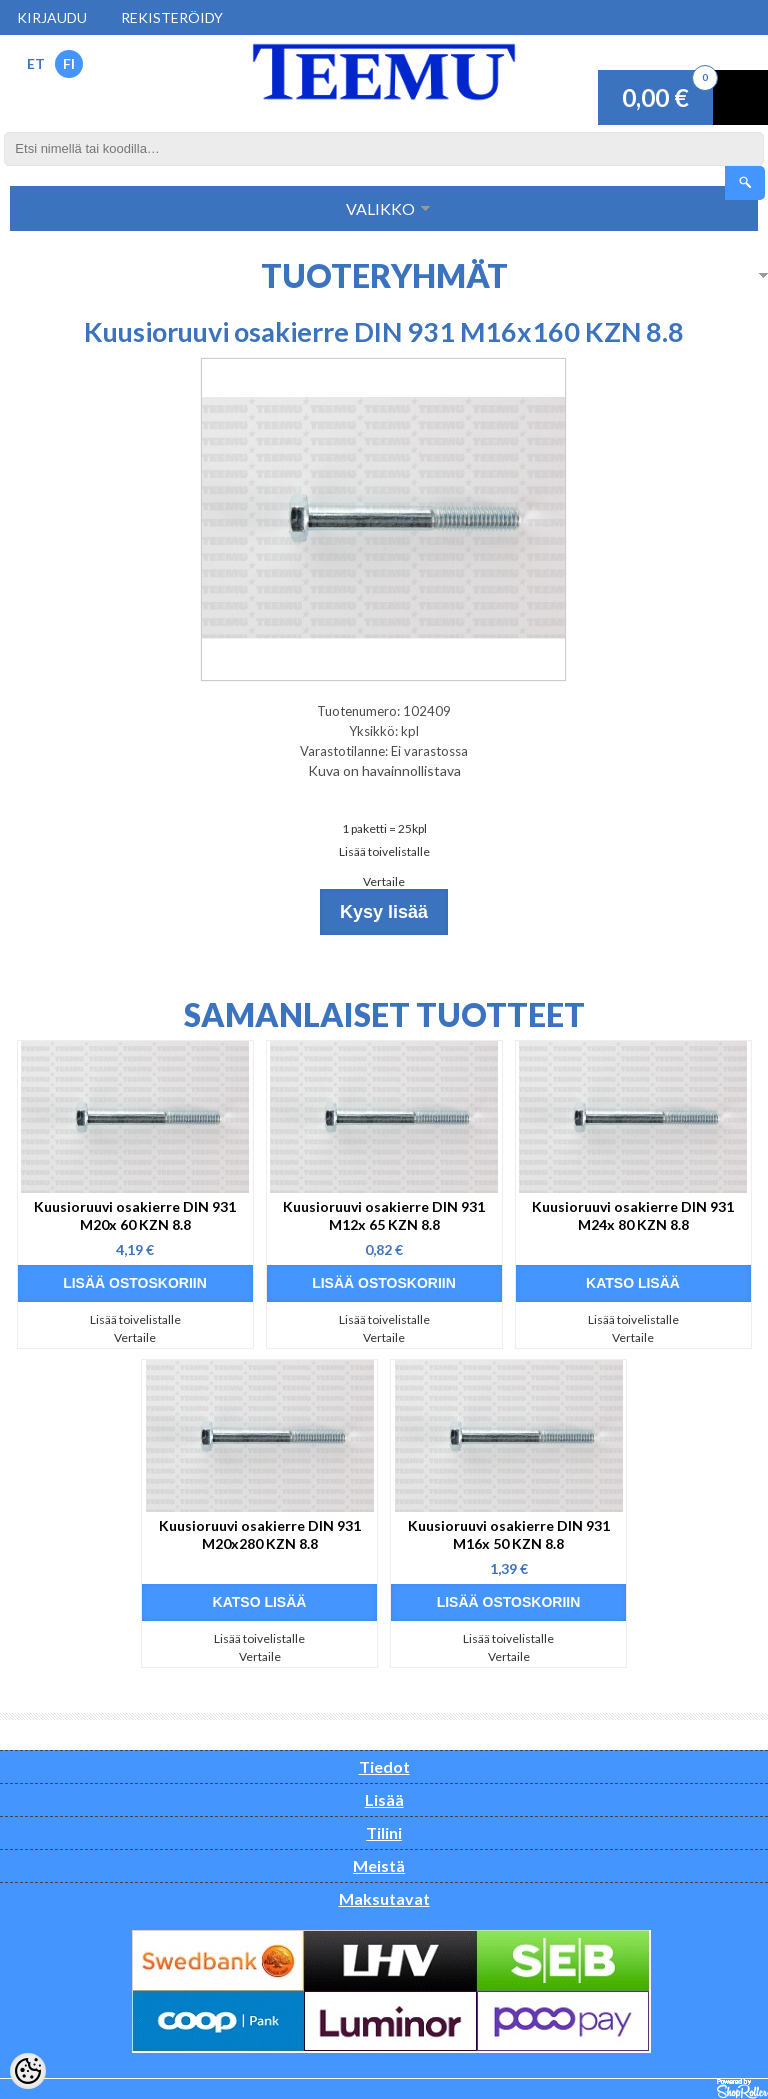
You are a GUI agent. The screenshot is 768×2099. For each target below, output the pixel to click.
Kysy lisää (384, 912)
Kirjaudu (52, 17)
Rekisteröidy (172, 17)
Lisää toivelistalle (384, 851)
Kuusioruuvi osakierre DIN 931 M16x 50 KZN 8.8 (509, 1534)
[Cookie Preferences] (28, 2071)
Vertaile (384, 881)
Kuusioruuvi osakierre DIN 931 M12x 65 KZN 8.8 (384, 1215)
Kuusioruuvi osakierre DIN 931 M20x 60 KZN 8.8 (135, 1215)
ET (36, 63)
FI (69, 63)
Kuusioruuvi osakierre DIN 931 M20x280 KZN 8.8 (260, 1534)
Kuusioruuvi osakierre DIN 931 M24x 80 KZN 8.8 (633, 1215)
